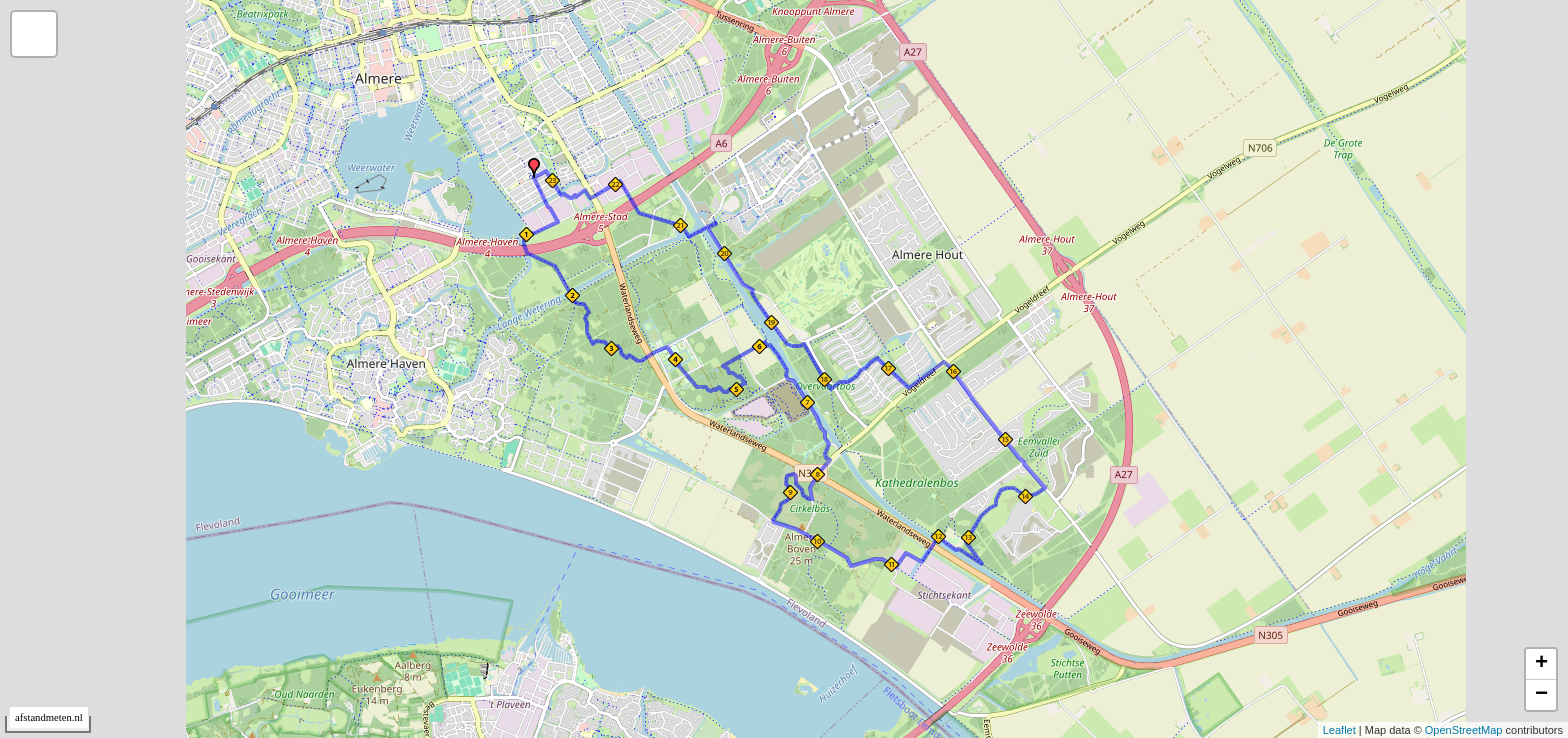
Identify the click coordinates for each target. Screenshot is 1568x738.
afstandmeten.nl (49, 717)
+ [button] (1541, 664)
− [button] (1541, 695)
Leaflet (1339, 730)
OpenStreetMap (1464, 730)
